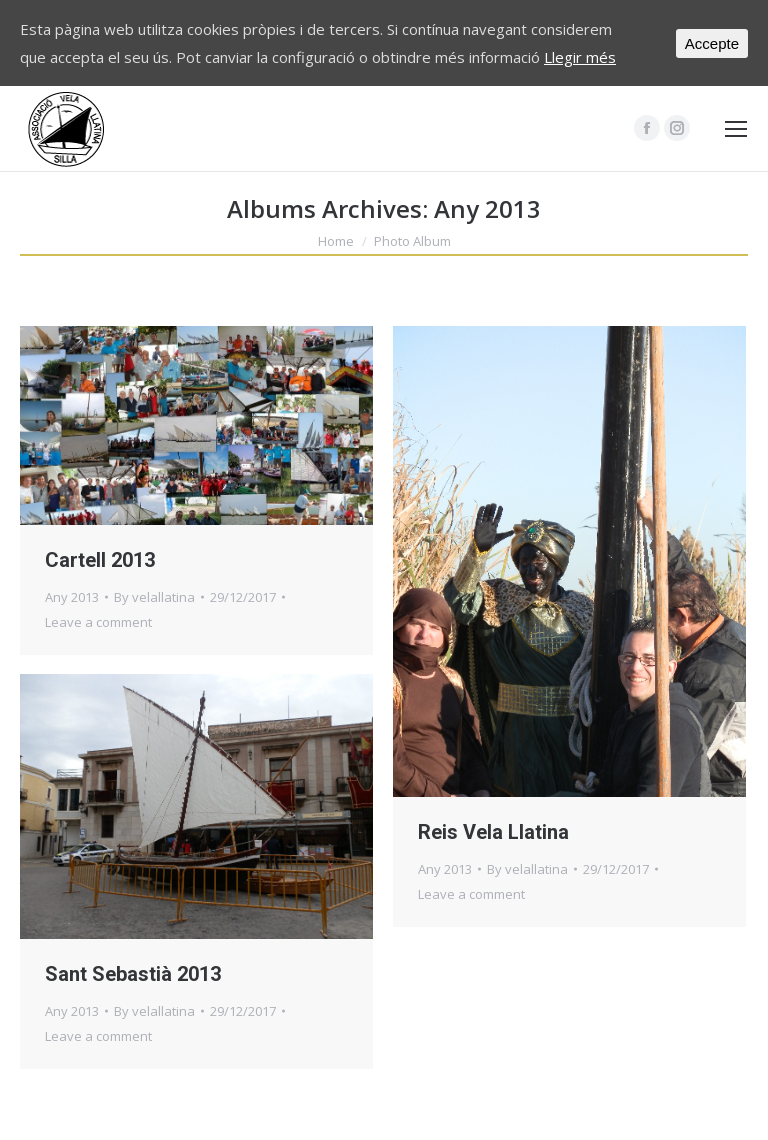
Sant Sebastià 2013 (133, 974)
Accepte (712, 43)
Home (336, 241)
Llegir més (580, 57)
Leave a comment (98, 622)
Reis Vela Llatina (493, 832)
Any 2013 (72, 597)
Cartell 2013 (100, 560)
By (154, 597)
